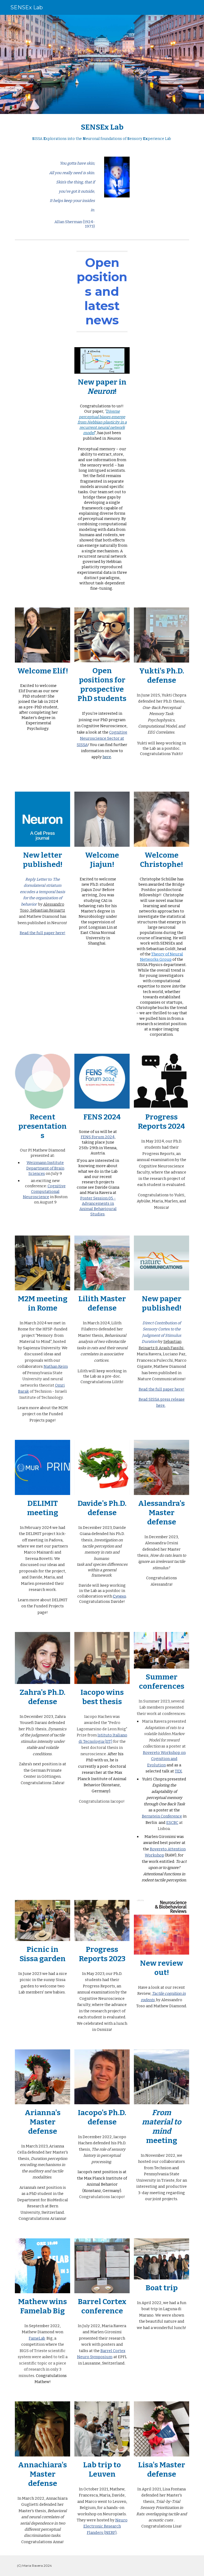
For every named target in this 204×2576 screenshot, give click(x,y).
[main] (102, 132)
